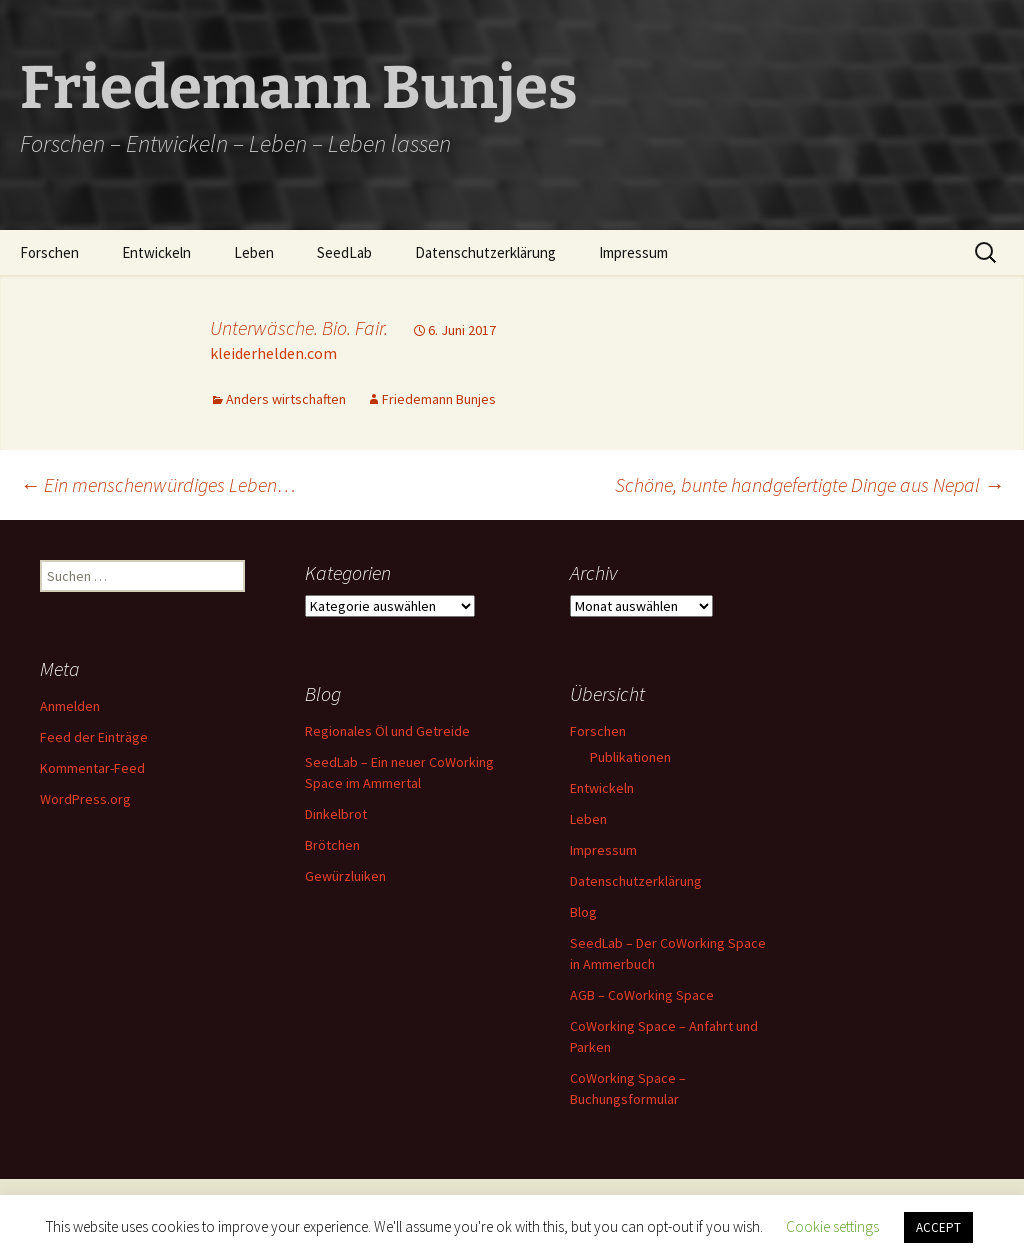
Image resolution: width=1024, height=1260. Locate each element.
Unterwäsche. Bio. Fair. (299, 327)
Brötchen (332, 845)
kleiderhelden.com (273, 353)
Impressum (633, 252)
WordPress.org (85, 799)
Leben (254, 252)
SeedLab (344, 252)
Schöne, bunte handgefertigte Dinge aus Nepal (809, 484)
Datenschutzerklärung (485, 252)
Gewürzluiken (345, 876)
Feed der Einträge (94, 737)
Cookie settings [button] (832, 1226)
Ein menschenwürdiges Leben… (158, 484)
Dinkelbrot (336, 814)
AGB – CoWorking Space (642, 995)
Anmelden (70, 706)
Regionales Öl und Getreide (387, 731)
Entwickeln (156, 252)
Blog (583, 912)
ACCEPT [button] (938, 1227)
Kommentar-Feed (92, 768)
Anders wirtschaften (286, 399)
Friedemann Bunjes (439, 399)
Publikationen (630, 757)
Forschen (49, 252)
